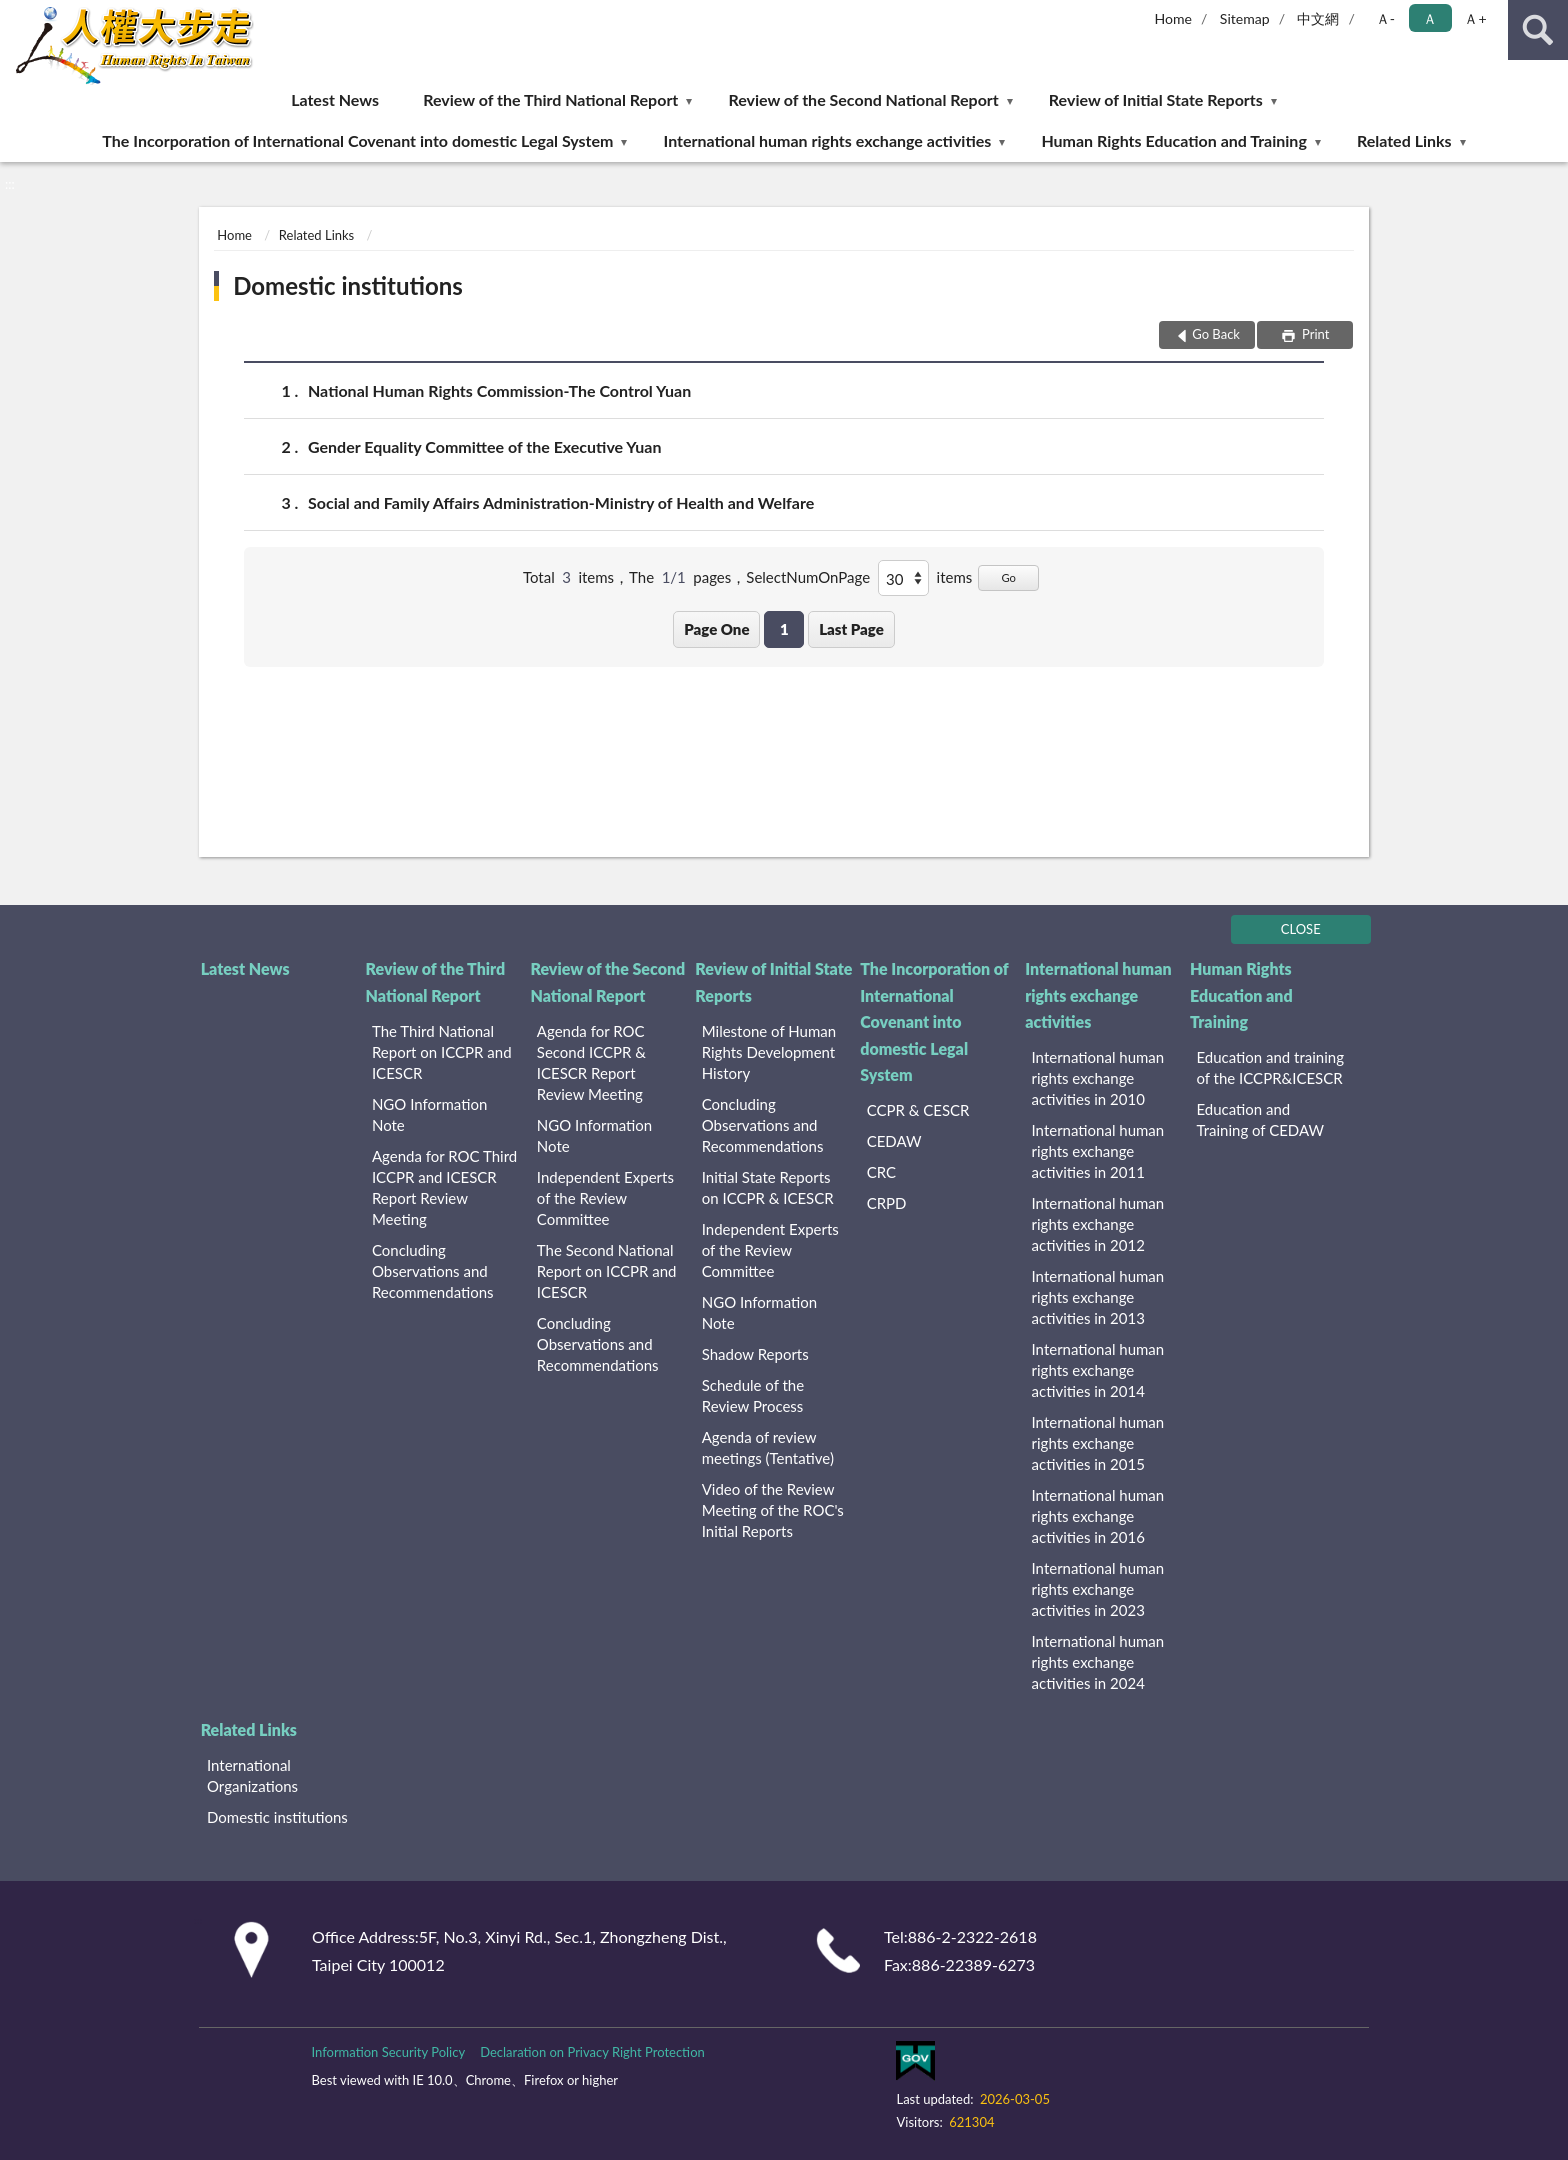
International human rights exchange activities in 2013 (1098, 1297)
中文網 (1318, 18)
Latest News (335, 99)
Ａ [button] (1430, 18)
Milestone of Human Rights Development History (769, 1052)
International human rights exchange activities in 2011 (1098, 1151)
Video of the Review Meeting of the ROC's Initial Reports (773, 1510)
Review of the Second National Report (863, 99)
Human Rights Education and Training (1173, 140)
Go (1008, 577)
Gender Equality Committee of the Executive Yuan (485, 446)
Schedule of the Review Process (753, 1395)
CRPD (887, 1203)
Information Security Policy (388, 2052)
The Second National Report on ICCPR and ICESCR (607, 1271)
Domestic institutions (348, 285)
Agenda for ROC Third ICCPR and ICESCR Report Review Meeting (444, 1187)
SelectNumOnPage (808, 577)
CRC (881, 1172)
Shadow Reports (755, 1354)
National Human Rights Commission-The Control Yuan (499, 390)
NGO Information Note (429, 1114)
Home (1173, 18)
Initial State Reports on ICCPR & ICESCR (768, 1187)
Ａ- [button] (1385, 18)
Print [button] (1314, 334)
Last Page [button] (851, 629)
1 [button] (784, 629)
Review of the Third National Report (550, 99)
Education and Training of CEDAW (1260, 1119)
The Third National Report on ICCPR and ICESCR (442, 1052)
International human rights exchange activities (828, 140)
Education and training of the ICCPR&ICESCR (1270, 1067)
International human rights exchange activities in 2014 (1098, 1370)
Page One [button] (716, 629)
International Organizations (252, 1775)
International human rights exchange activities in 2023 (1098, 1589)
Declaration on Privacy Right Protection (592, 2052)
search (1538, 30)
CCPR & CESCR (918, 1110)
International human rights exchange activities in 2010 (1098, 1078)
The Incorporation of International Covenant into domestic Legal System (357, 140)
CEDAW (894, 1141)
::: (16, 15)
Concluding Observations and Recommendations (433, 1271)
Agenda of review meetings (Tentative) (768, 1447)
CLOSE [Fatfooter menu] (1301, 929)
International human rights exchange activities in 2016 (1098, 1516)
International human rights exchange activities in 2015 (1098, 1443)
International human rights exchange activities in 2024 (1098, 1662)
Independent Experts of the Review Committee (605, 1198)
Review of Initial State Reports (1156, 99)
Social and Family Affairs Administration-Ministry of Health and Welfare (561, 502)
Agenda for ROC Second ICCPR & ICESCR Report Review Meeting (591, 1062)
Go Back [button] (1216, 334)
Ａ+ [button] (1475, 18)
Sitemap (1245, 18)
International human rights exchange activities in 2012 (1098, 1224)
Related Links (1404, 140)
